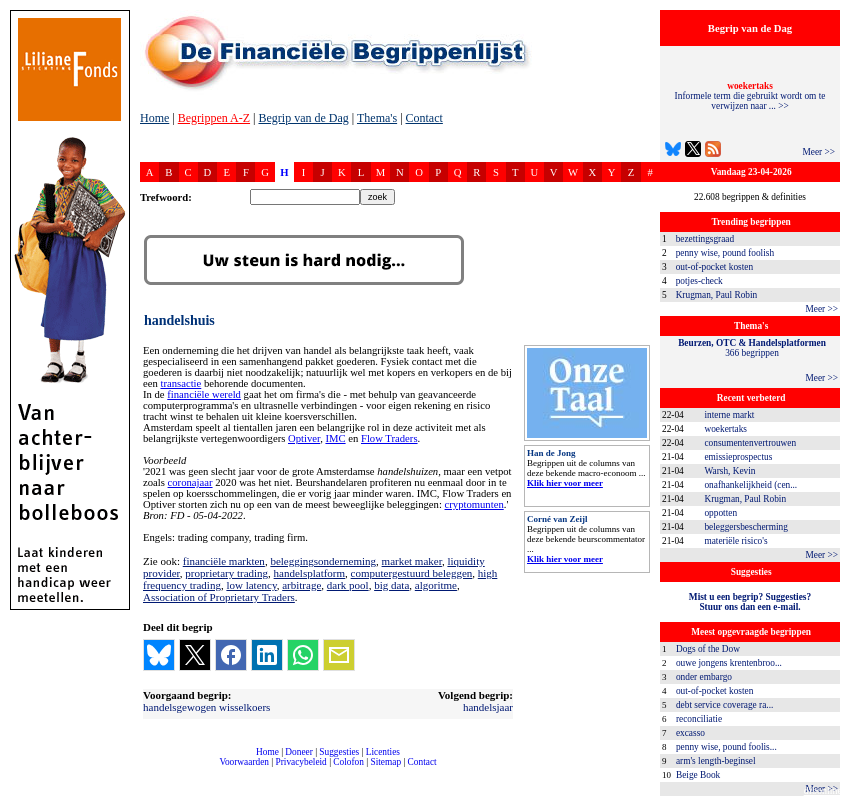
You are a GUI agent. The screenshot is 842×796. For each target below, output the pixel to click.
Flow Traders (389, 438)
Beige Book (698, 775)
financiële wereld (204, 394)
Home (154, 118)
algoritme (436, 585)
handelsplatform (309, 573)
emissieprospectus (738, 457)
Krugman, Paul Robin (717, 295)
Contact (424, 118)
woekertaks (725, 429)
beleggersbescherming (745, 527)
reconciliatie (699, 719)
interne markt (729, 415)
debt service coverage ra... (724, 705)
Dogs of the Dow (708, 649)
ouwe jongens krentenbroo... (729, 663)
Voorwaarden (244, 762)
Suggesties (339, 752)
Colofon (348, 762)
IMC (335, 438)
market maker (412, 561)
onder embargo (704, 677)
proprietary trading (226, 573)
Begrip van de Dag (303, 118)
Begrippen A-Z (214, 118)
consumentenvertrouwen (750, 443)
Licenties (383, 752)
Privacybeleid (301, 762)
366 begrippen (752, 348)
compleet (150, 769)
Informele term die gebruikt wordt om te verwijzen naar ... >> (750, 96)
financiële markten (224, 561)
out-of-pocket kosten (714, 267)
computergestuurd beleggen (412, 573)
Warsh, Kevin (729, 471)
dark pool (348, 585)
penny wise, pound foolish (725, 253)
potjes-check (699, 281)
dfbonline (823, 790)
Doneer (298, 752)
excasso (690, 733)
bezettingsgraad (705, 239)
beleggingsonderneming (323, 561)
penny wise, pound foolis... (726, 747)
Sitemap (385, 762)
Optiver (304, 438)
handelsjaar (488, 707)
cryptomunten (474, 504)
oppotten (720, 513)
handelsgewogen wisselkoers (206, 707)
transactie (180, 383)
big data (391, 585)
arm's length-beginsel (716, 761)
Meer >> (818, 152)
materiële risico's (735, 541)
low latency (251, 585)
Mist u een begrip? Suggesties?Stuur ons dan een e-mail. (750, 602)
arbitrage (301, 585)
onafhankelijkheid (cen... (750, 485)
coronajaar (190, 482)
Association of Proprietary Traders (219, 597)
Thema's (377, 118)
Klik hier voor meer (565, 483)
